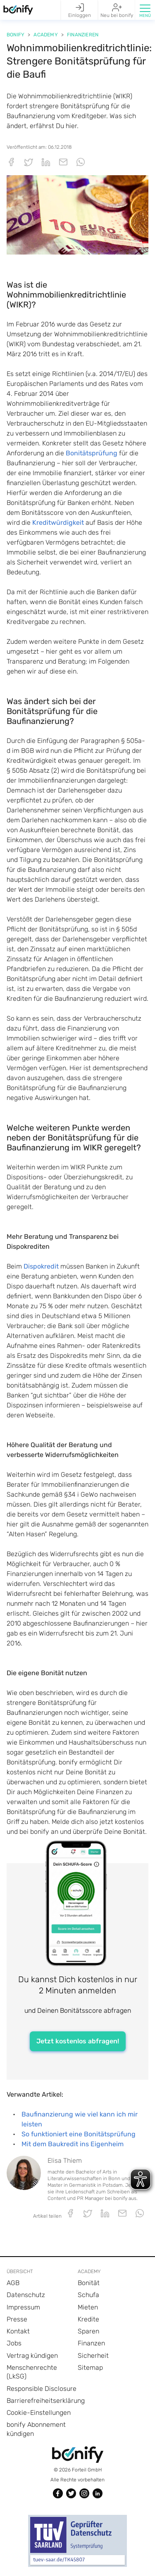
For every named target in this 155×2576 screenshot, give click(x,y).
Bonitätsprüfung (92, 453)
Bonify (15, 35)
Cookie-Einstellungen (39, 2412)
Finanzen (91, 2343)
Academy (45, 35)
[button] (145, 10)
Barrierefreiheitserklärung (46, 2401)
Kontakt (18, 2331)
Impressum (23, 2307)
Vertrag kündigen (32, 2355)
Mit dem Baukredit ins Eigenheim (72, 2144)
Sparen (88, 2331)
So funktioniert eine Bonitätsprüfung (78, 2134)
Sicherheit (93, 2355)
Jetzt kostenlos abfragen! (77, 2041)
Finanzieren (82, 35)
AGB (13, 2283)
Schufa (88, 2295)
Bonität (89, 2283)
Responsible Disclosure (41, 2389)
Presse (17, 2319)
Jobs (14, 2343)
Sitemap (90, 2367)
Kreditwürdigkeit (58, 522)
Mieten (88, 2307)
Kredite (88, 2319)
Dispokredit (41, 1266)
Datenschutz (26, 2295)
